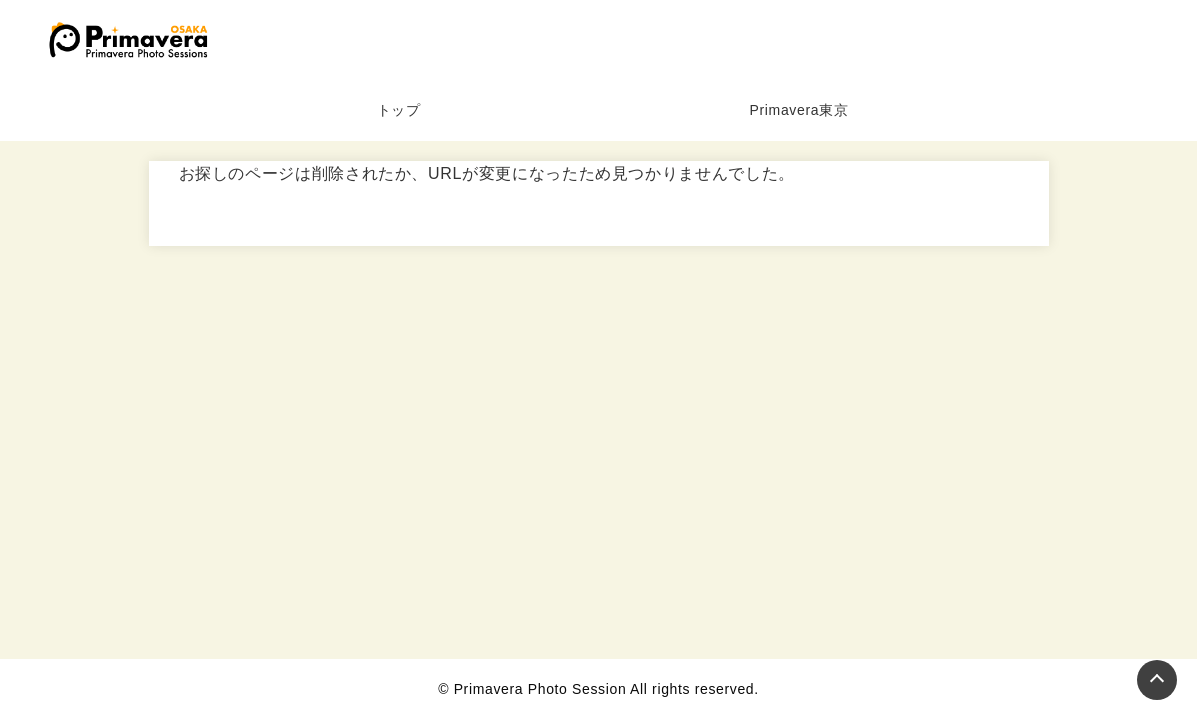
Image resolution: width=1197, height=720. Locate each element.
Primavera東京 (799, 110)
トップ (399, 110)
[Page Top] (1157, 680)
